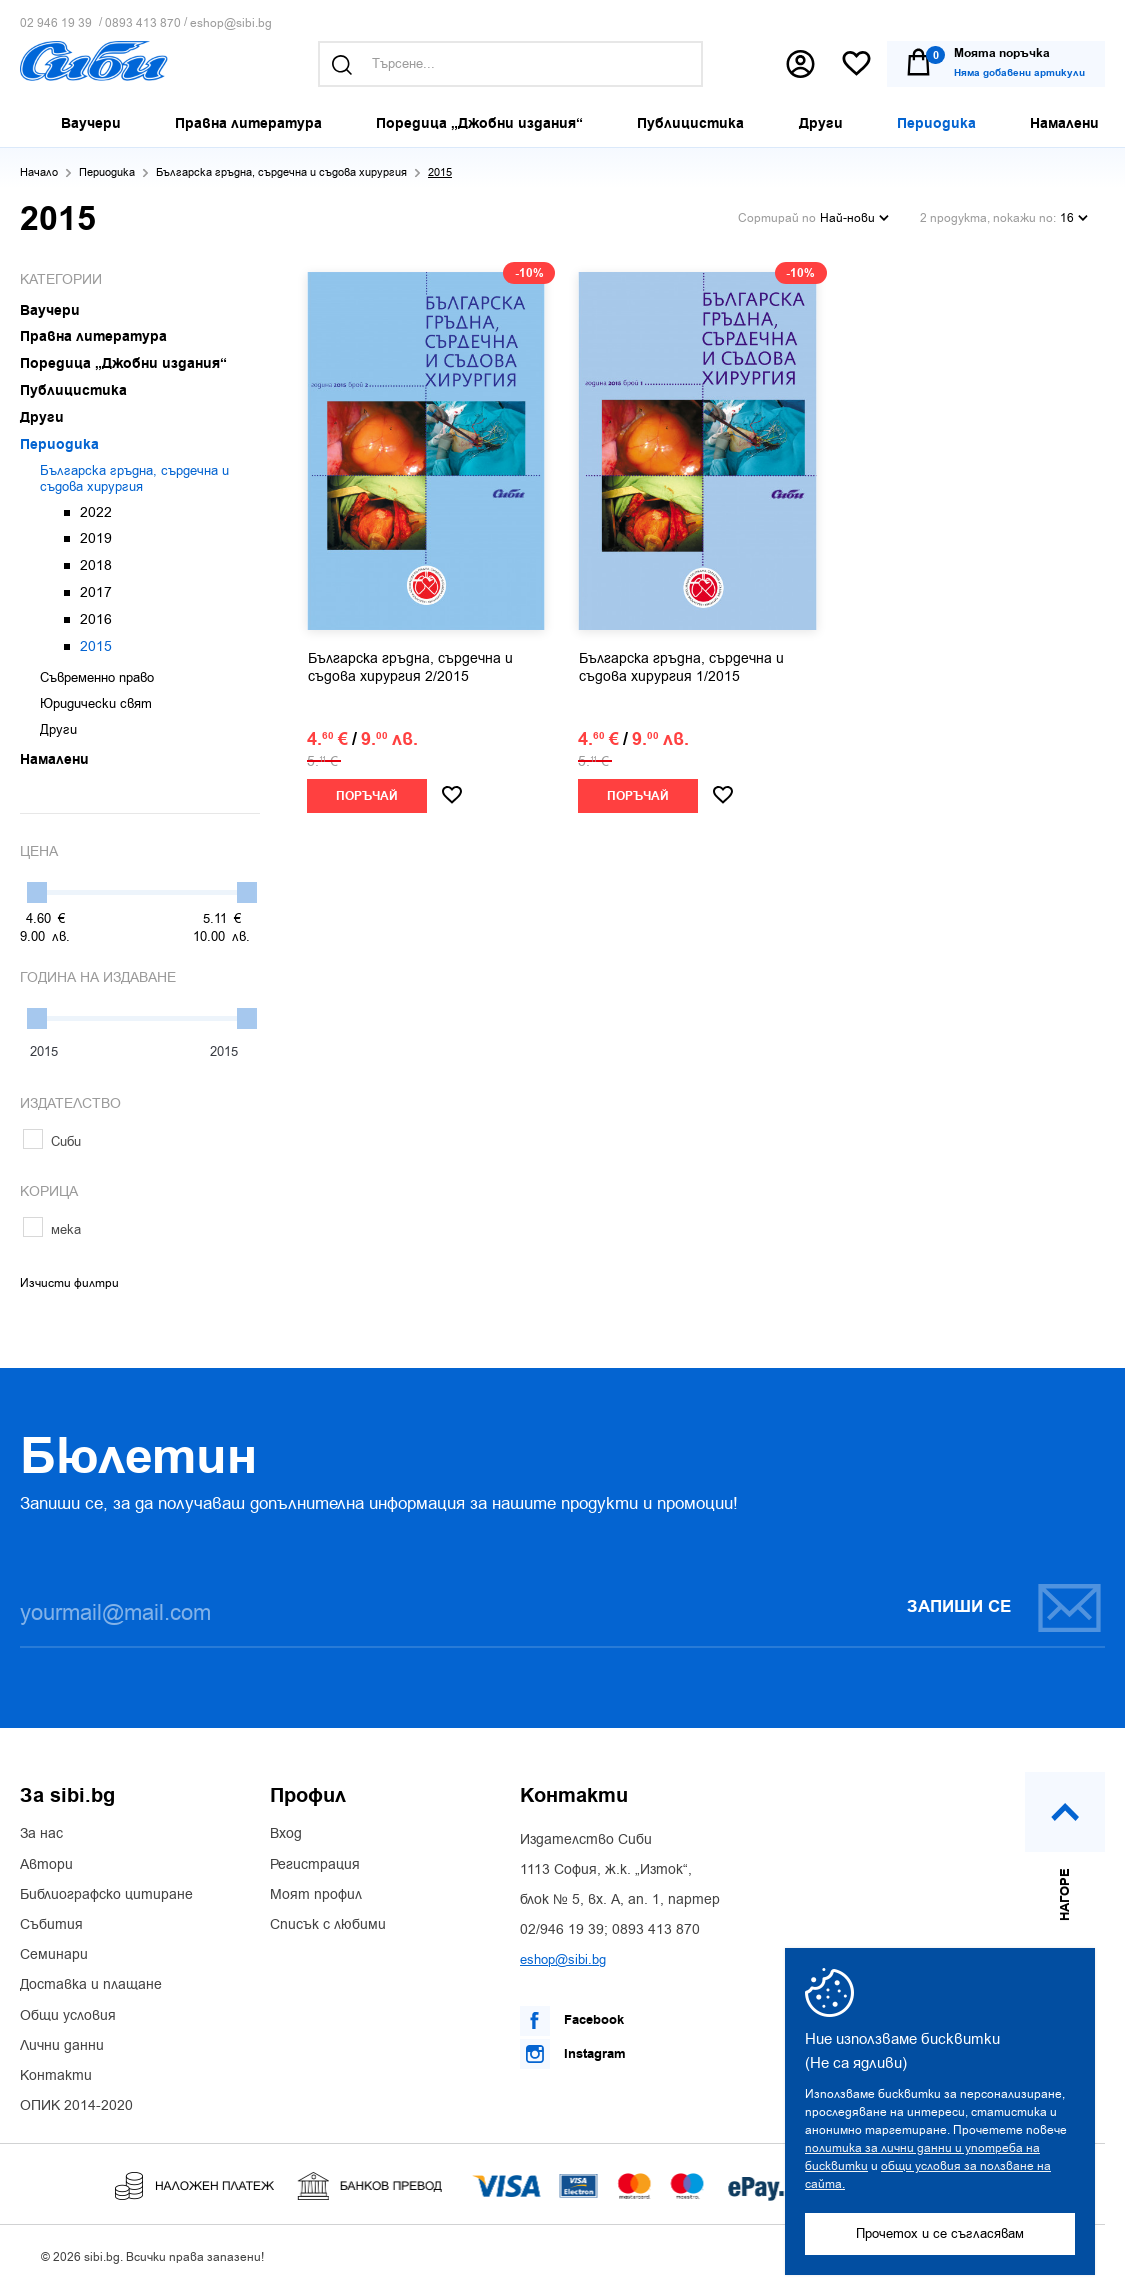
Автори (46, 1865)
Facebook (572, 2021)
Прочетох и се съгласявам (940, 2233)
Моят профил (316, 1895)
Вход (286, 1834)
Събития (51, 1925)
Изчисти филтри (69, 1283)
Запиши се (1005, 1607)
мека (52, 1229)
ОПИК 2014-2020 (76, 2106)
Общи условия (68, 2016)
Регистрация (315, 1865)
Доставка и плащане (91, 1985)
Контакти (56, 2076)
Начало (39, 172)
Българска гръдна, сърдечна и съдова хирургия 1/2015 (681, 668)
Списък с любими (328, 1925)
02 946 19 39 (56, 23)
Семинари (54, 1955)
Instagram (573, 2054)
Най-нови (854, 218)
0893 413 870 (143, 23)
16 (1074, 218)
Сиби (52, 1141)
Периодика (107, 172)
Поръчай (367, 796)
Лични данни (62, 2046)
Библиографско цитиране (106, 1895)
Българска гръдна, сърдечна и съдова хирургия (281, 172)
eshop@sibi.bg (231, 23)
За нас (41, 1834)
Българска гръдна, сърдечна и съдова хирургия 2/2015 (410, 668)
